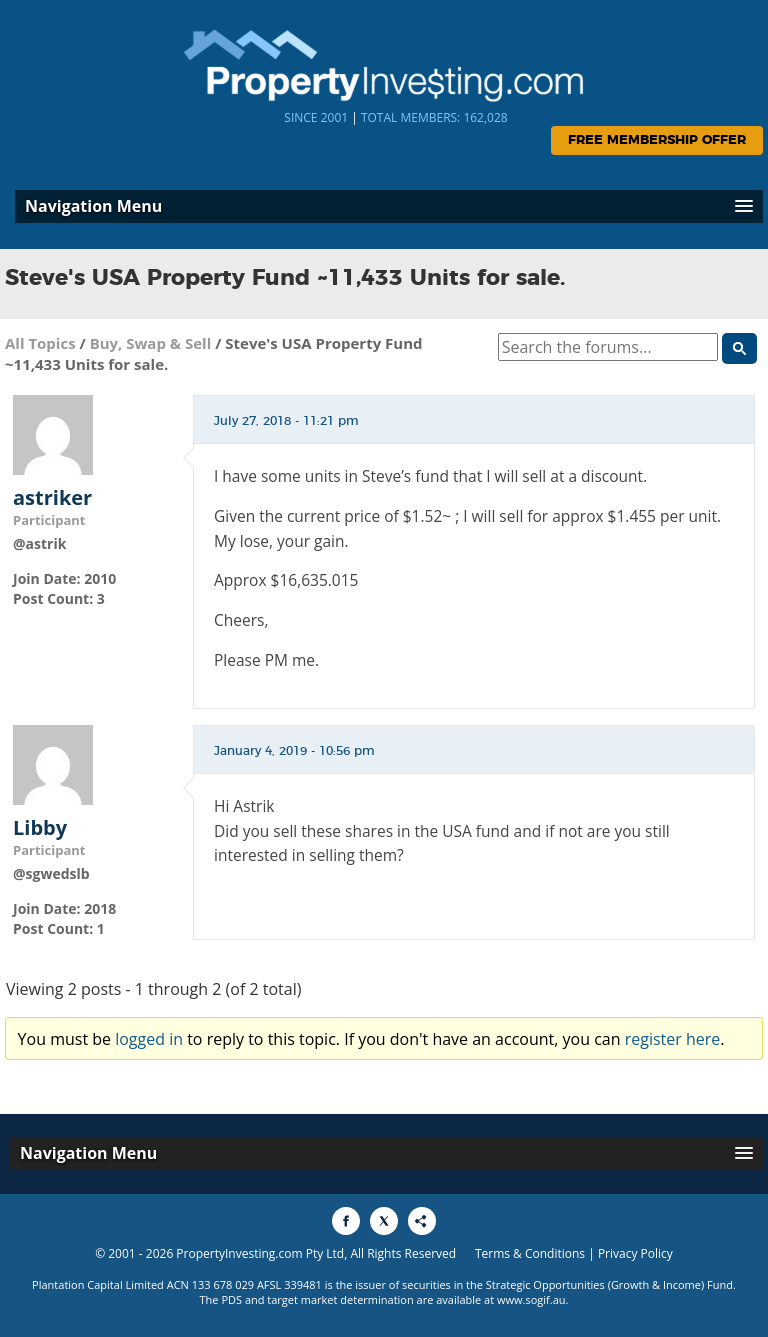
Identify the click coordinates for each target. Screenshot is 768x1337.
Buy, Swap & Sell (151, 343)
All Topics (40, 343)
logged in (149, 1039)
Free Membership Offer (657, 140)
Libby (40, 828)
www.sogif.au (531, 1299)
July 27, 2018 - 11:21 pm (286, 421)
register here (673, 1039)
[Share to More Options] (422, 1221)
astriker (52, 498)
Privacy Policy (635, 1253)
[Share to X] (384, 1221)
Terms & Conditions (530, 1253)
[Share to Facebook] (346, 1221)
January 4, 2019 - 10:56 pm (294, 751)
